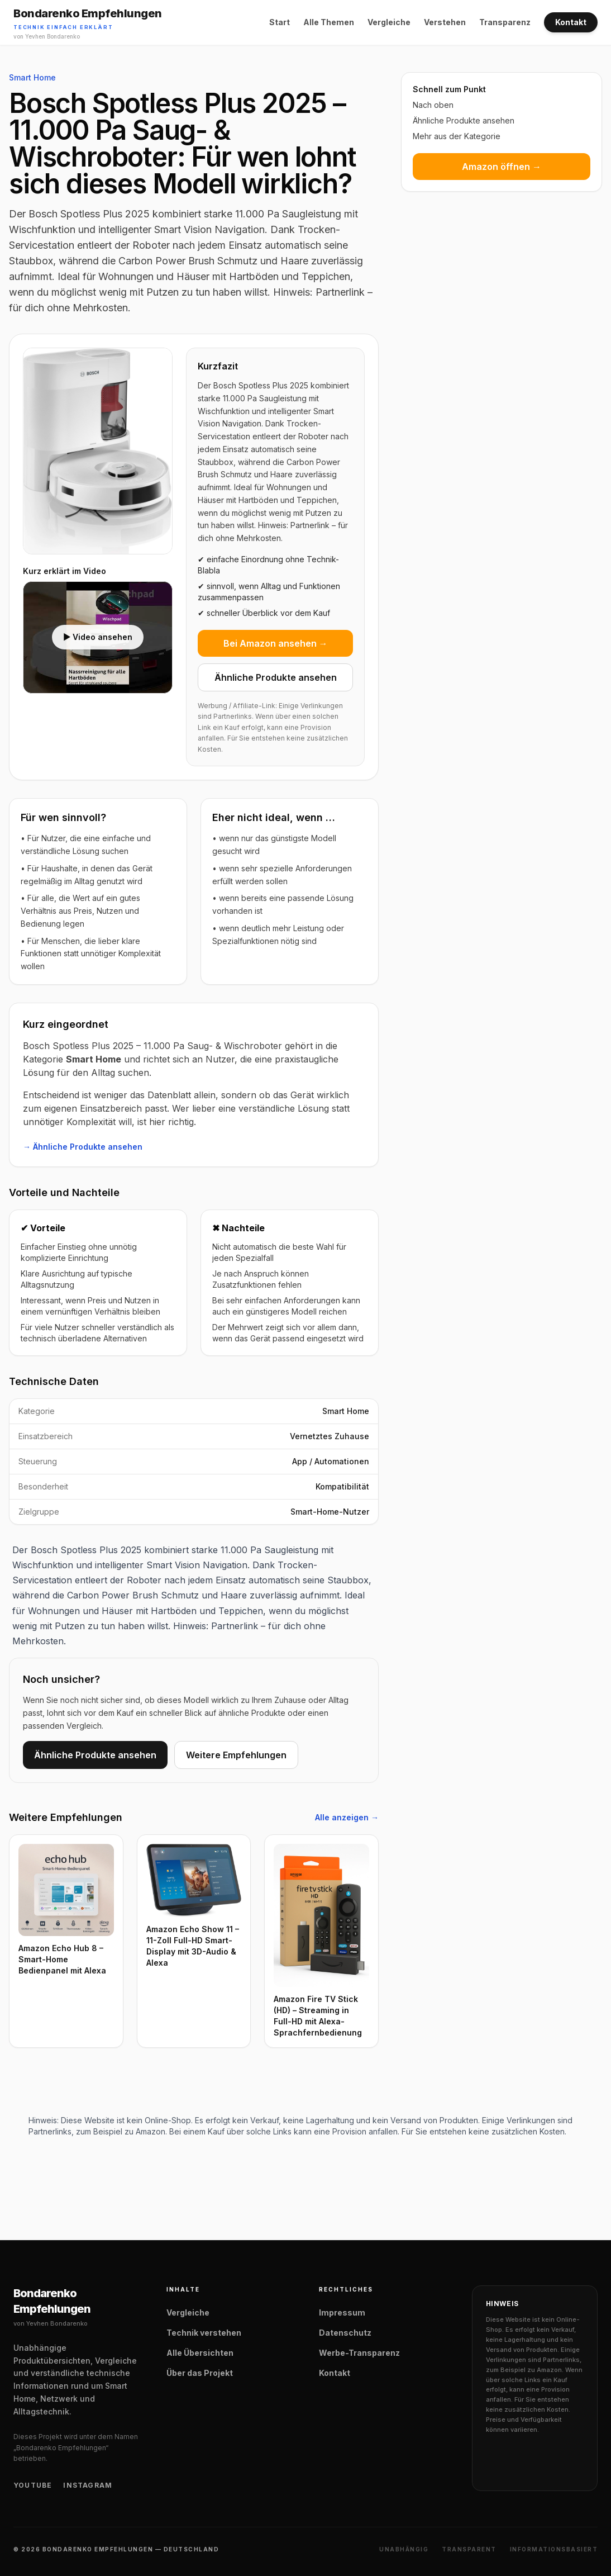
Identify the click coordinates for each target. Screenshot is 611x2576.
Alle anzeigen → (347, 1817)
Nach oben (433, 105)
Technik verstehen (203, 2332)
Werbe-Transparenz (359, 2352)
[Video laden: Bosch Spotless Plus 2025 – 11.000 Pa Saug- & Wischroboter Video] (97, 638)
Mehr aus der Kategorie (456, 136)
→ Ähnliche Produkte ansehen (82, 1146)
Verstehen (445, 22)
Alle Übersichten (199, 2352)
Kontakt (570, 22)
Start (279, 22)
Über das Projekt (199, 2373)
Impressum (342, 2312)
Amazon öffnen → (501, 166)
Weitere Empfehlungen (236, 1755)
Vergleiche (388, 22)
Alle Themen (328, 22)
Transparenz (505, 22)
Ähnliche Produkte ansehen (275, 677)
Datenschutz (345, 2332)
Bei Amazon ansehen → (275, 643)
